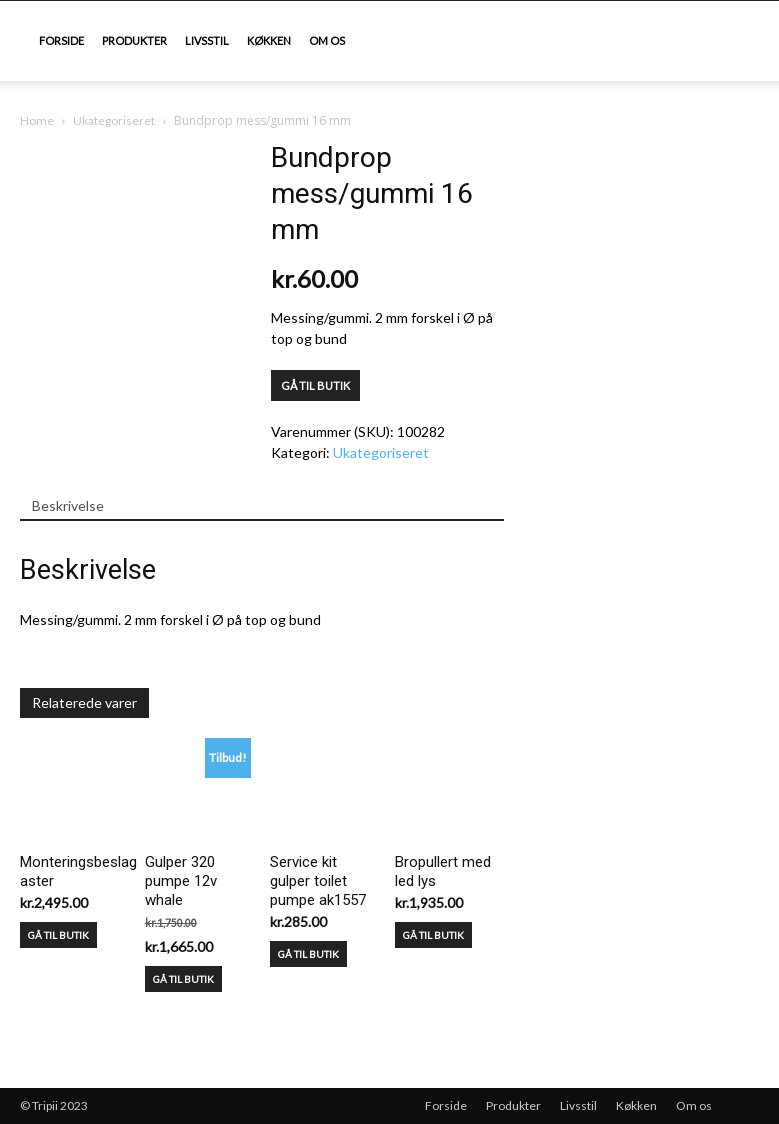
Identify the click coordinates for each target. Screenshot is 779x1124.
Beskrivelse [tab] (68, 505)
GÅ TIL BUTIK (315, 385)
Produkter (134, 40)
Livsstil (207, 40)
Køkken (269, 40)
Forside (61, 40)
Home (37, 120)
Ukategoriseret (114, 120)
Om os (327, 40)
